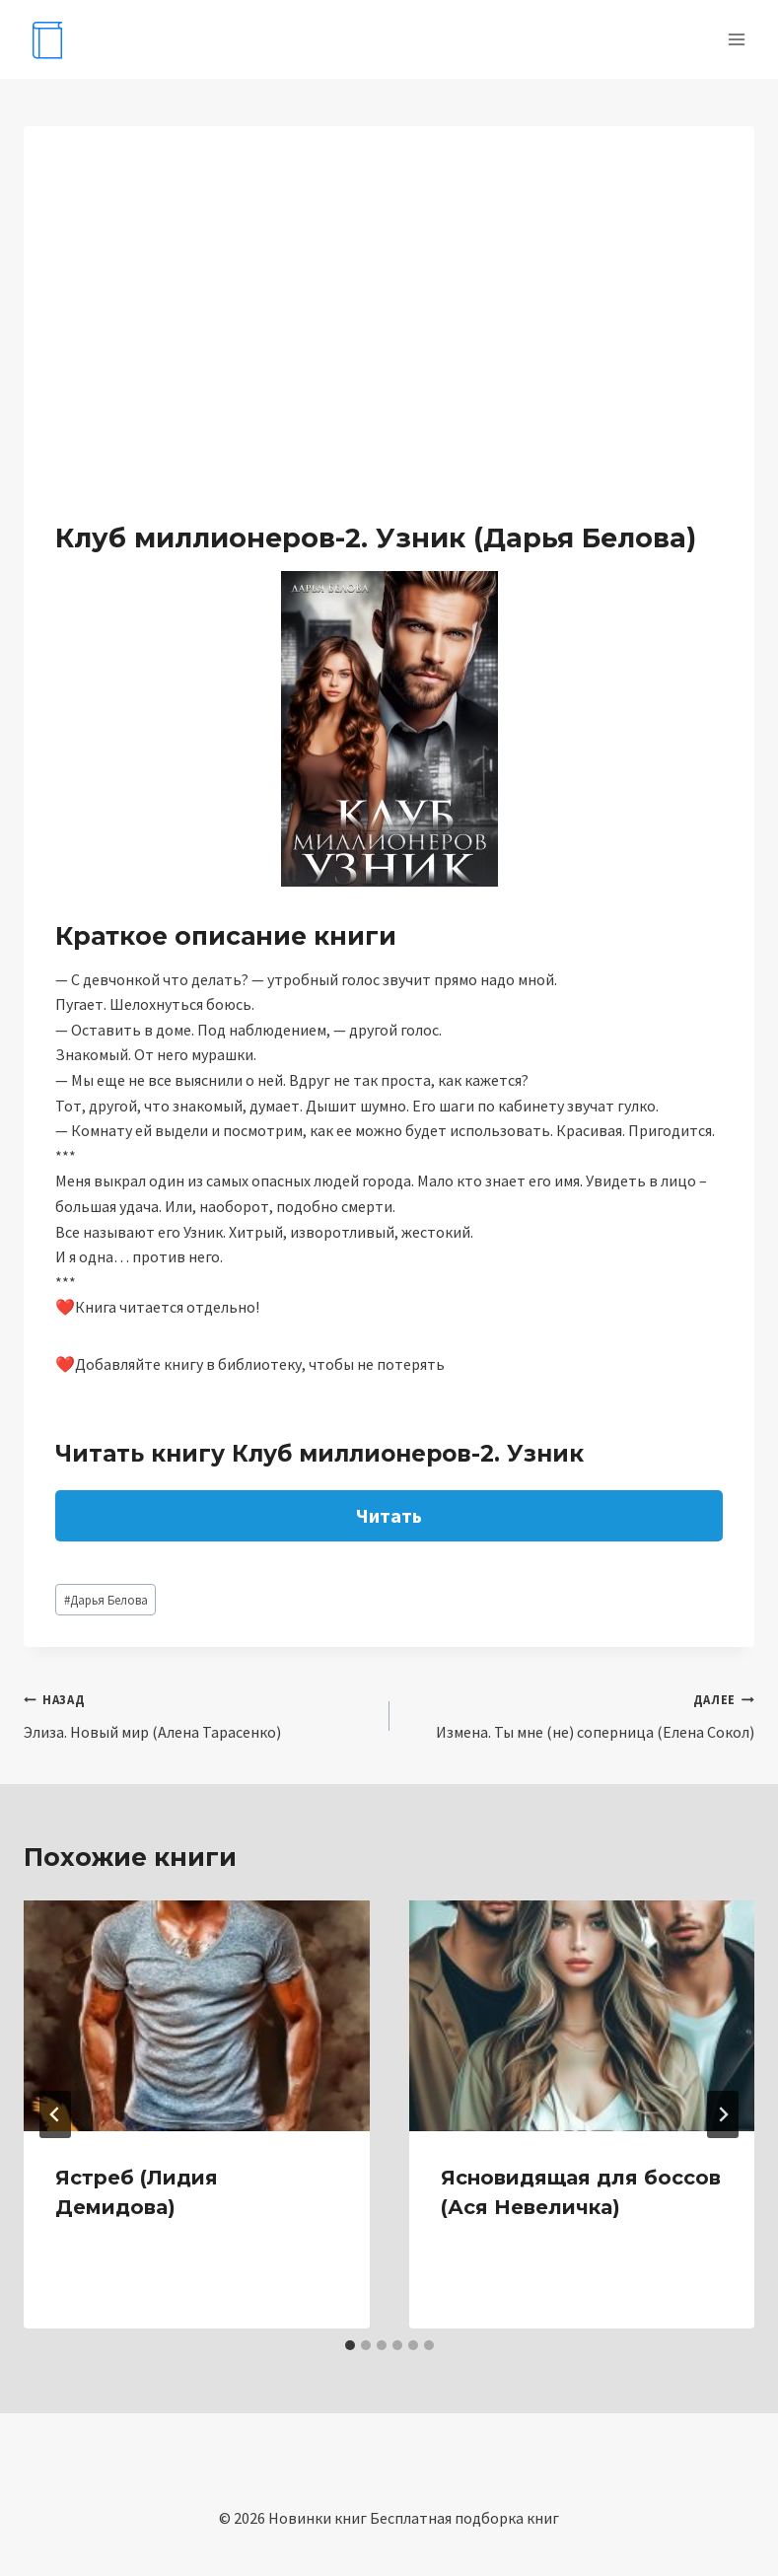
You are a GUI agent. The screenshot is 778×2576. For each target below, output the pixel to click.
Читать (389, 1515)
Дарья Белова (106, 1600)
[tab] (350, 2345)
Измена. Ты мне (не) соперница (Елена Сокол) (580, 1714)
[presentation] (197, 2015)
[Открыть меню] (736, 39)
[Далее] (723, 2114)
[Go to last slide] (55, 2114)
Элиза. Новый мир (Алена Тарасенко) (199, 1714)
